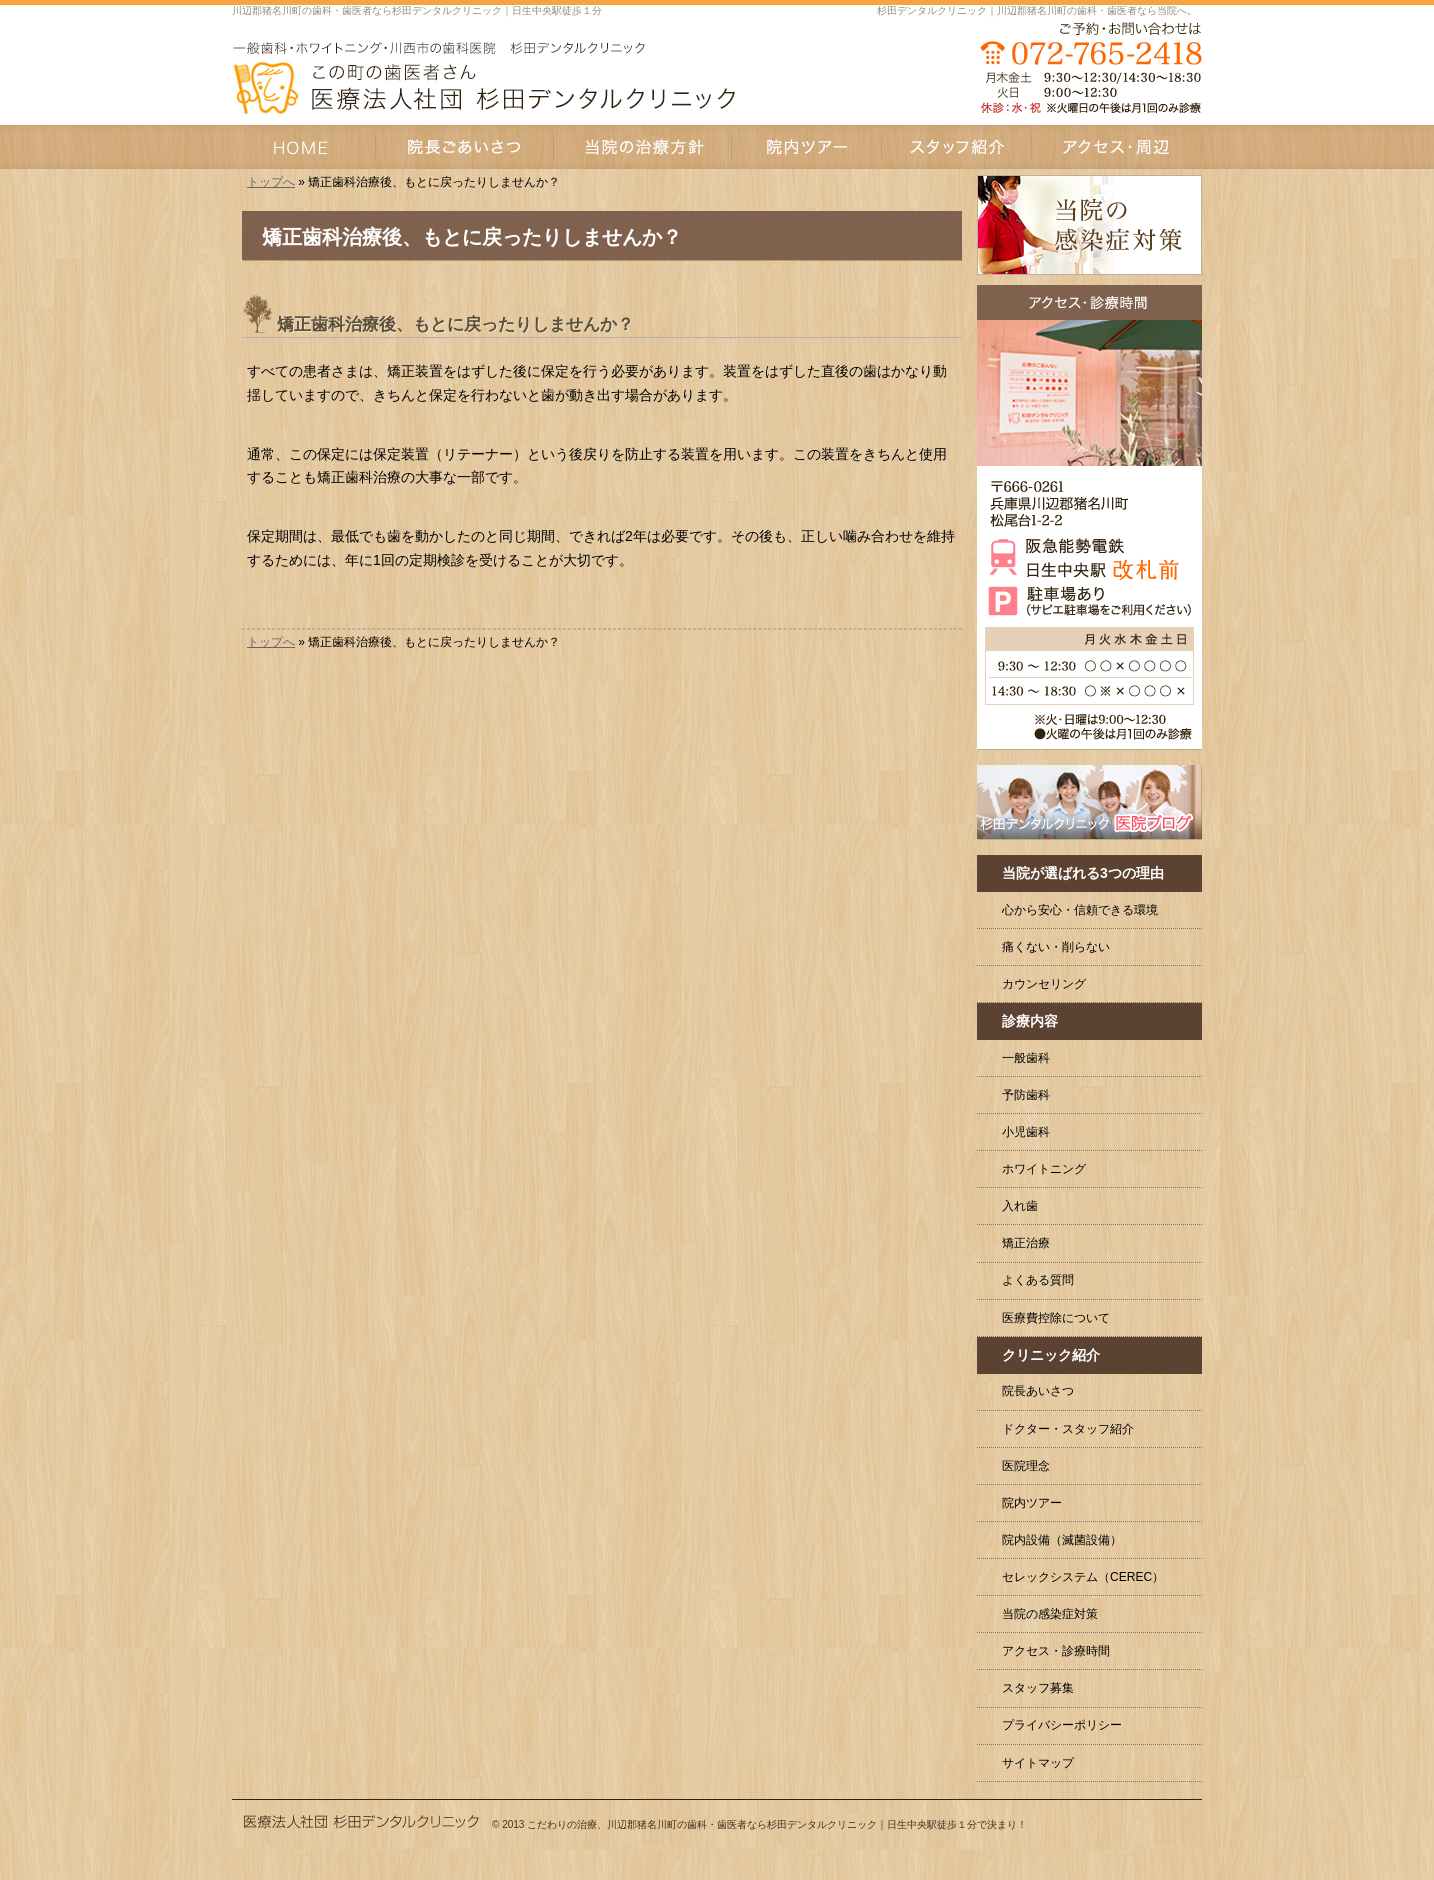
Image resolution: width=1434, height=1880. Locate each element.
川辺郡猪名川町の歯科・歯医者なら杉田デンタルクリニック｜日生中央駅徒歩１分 (417, 10)
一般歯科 (1026, 1058)
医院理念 (1026, 1466)
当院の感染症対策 (1050, 1614)
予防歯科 (1026, 1095)
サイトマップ (1038, 1763)
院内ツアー (1032, 1503)
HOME (304, 147)
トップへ (271, 182)
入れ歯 (1020, 1206)
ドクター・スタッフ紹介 (1068, 1429)
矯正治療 (1026, 1243)
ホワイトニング (1044, 1169)
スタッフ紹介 (957, 147)
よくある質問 (1038, 1280)
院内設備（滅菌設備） (1062, 1540)
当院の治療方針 (643, 147)
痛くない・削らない (1056, 947)
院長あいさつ (1038, 1391)
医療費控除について (1056, 1318)
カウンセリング (1044, 984)
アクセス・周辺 (1117, 147)
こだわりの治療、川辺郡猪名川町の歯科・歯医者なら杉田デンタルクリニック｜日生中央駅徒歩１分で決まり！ (777, 1824)
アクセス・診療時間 (1056, 1651)
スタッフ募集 (1038, 1688)
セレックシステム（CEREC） (1083, 1577)
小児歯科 (1026, 1132)
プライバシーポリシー (1062, 1725)
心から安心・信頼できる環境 (1080, 910)
